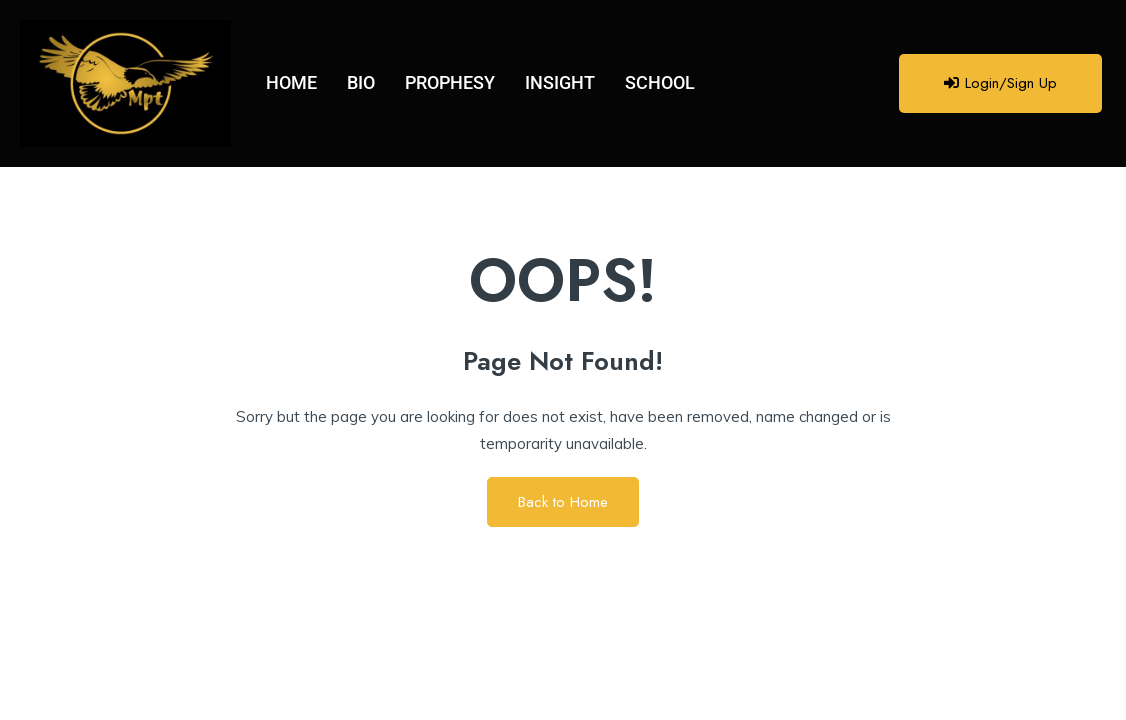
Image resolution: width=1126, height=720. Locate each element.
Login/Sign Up (1000, 83)
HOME (291, 82)
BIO (361, 82)
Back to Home (563, 502)
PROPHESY (450, 82)
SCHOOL (660, 82)
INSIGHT (560, 82)
